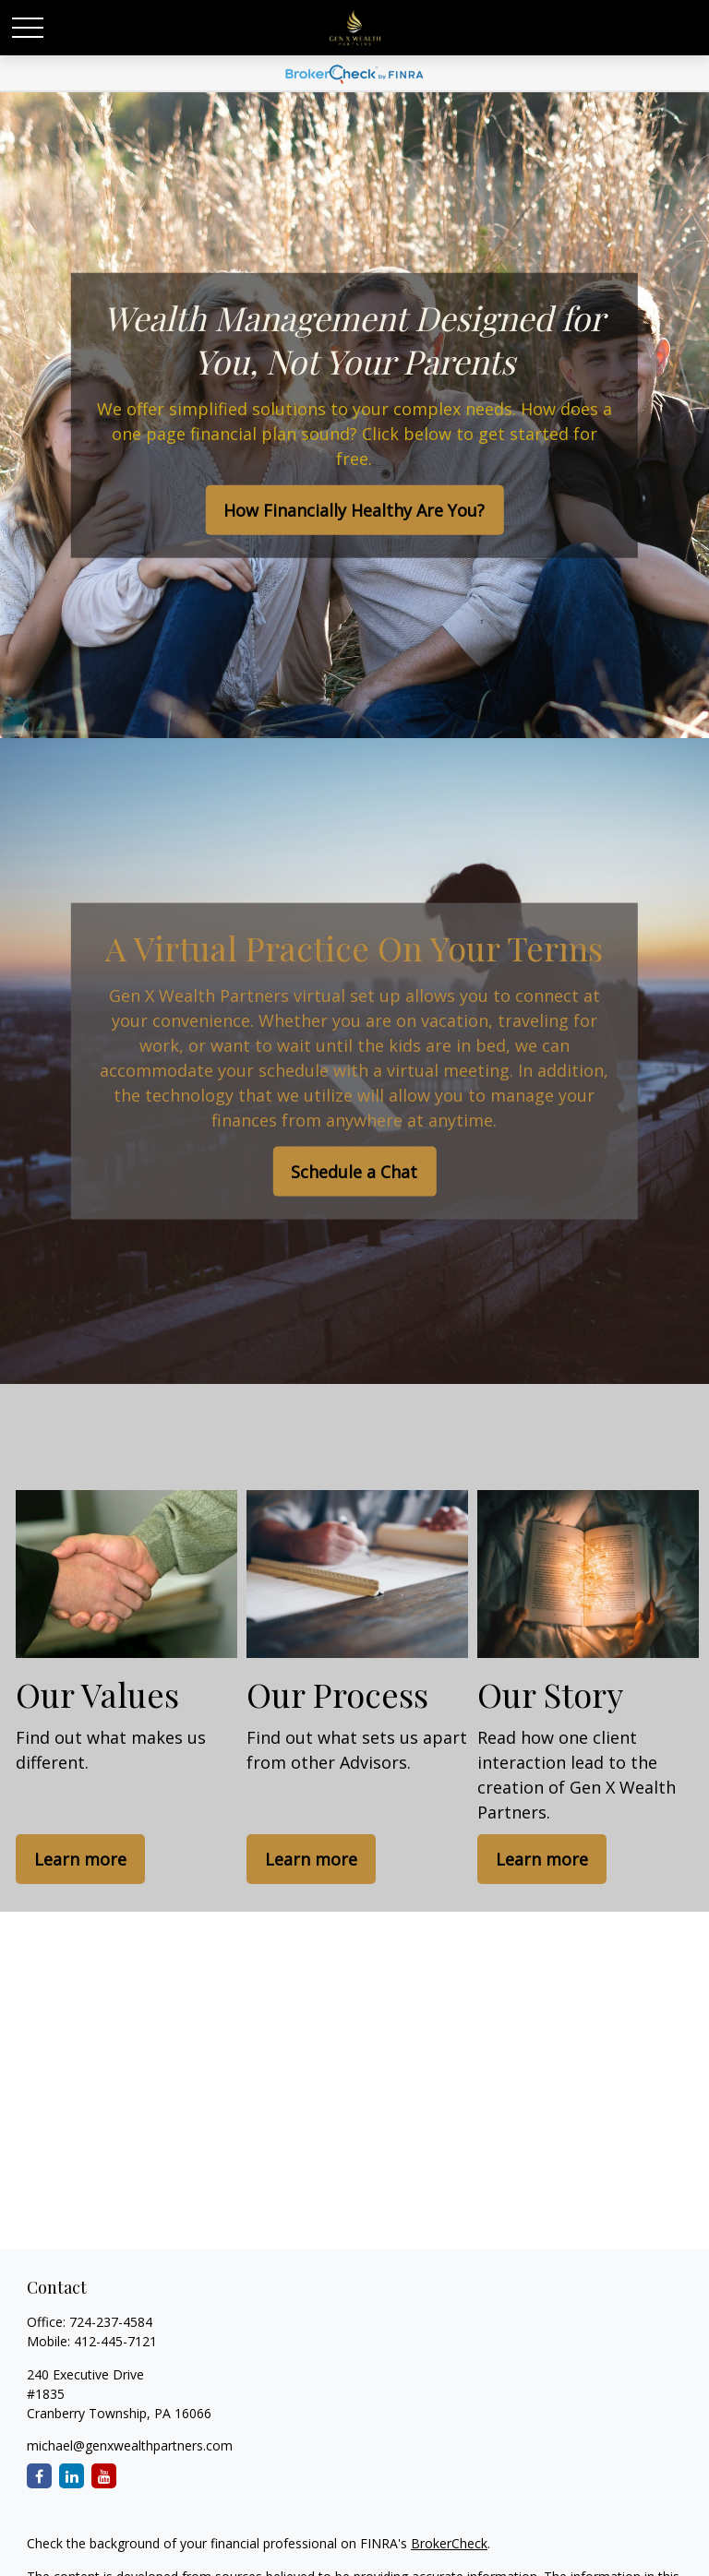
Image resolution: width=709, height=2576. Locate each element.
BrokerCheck (449, 2543)
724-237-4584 (110, 2322)
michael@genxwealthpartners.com (130, 2445)
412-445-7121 (115, 2341)
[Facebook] (39, 2475)
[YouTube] (103, 2475)
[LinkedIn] (71, 2475)
